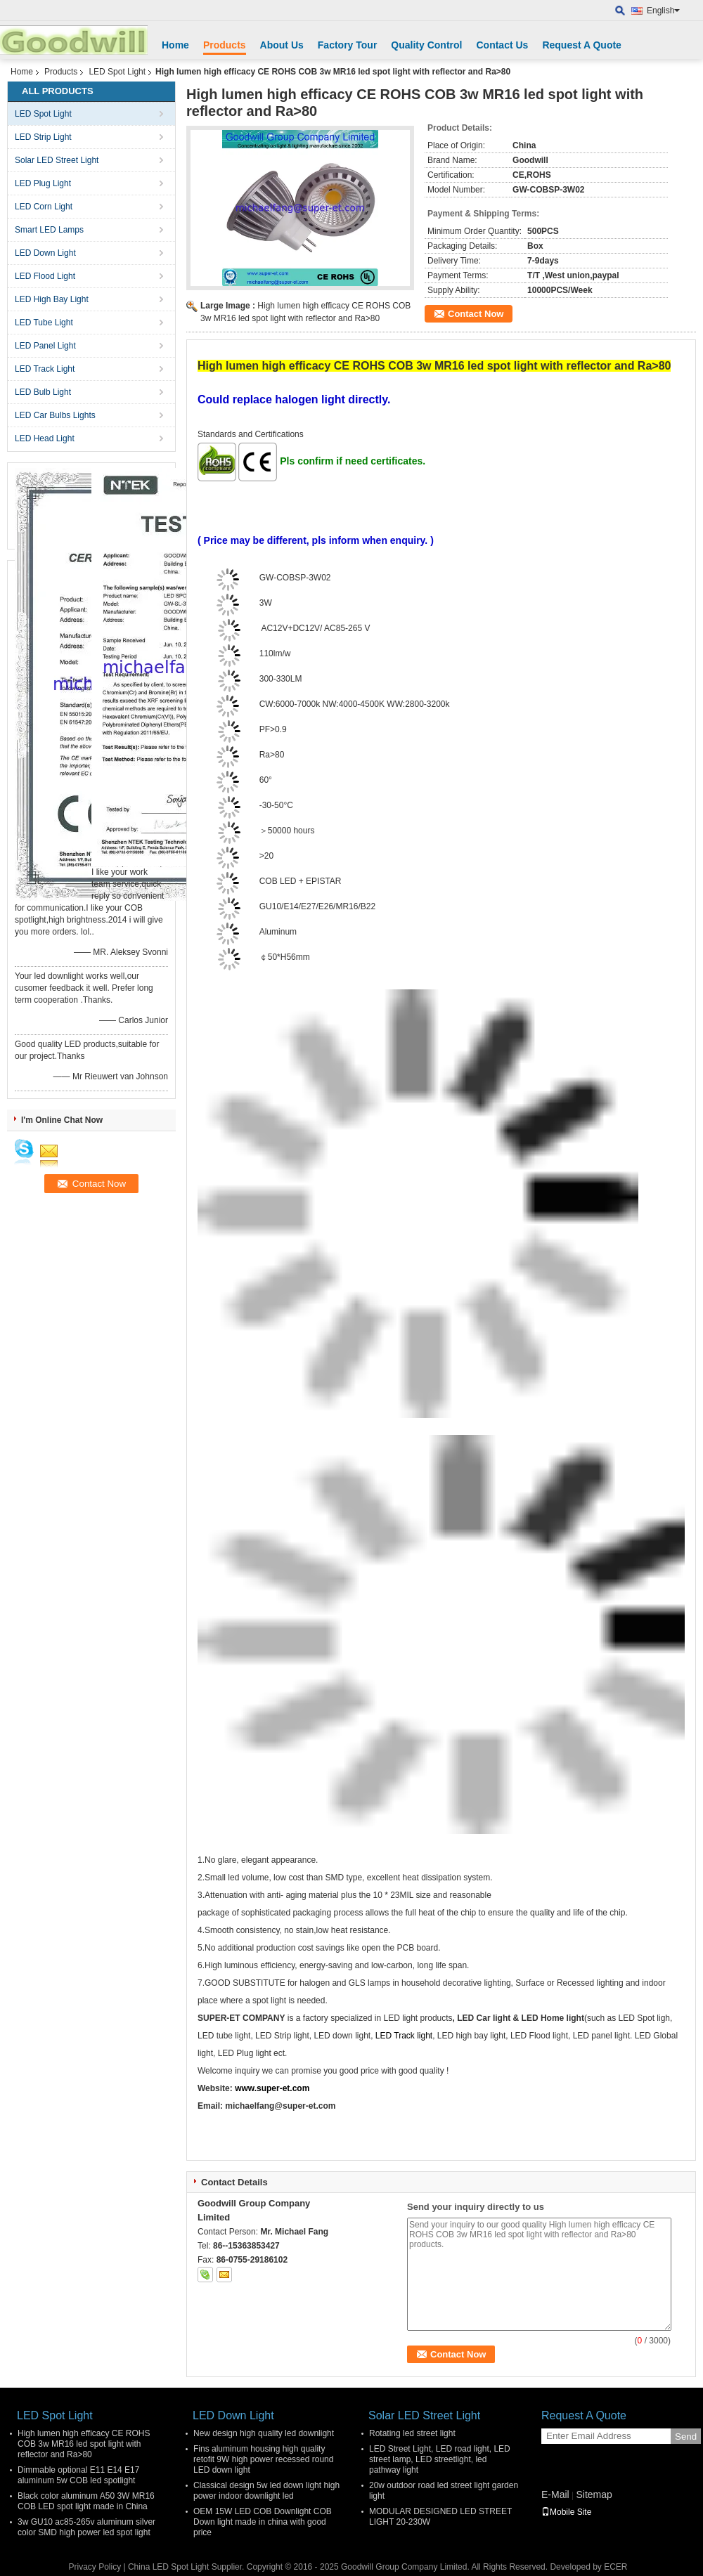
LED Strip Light (43, 137)
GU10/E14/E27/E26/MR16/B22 (317, 906)
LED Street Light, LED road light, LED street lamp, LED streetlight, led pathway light (439, 2459)
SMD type (343, 1877)
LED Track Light (45, 369)
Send (686, 2436)
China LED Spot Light (168, 2567)
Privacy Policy (94, 2567)
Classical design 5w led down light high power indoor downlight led (266, 2490)
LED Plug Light (43, 183)
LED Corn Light (43, 207)
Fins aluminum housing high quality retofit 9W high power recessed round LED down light (263, 2459)
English (663, 10)
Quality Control (426, 45)
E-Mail (555, 2494)
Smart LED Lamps (49, 230)
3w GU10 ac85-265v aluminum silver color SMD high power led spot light (86, 2527)
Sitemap (594, 2494)
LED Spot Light (117, 72)
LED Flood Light (45, 276)
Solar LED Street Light (56, 160)
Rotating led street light (412, 2433)
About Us (282, 45)
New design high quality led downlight (263, 2433)
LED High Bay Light (52, 299)
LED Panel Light (45, 346)
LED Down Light (45, 253)
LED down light (340, 2036)
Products (224, 45)
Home (175, 45)
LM (296, 679)
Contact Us (502, 45)
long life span (442, 1965)
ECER (615, 2567)
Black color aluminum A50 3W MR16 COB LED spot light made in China (86, 2501)
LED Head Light (45, 438)
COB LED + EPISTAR (300, 881)
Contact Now (475, 313)
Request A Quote (581, 45)
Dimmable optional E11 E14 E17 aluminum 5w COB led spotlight (78, 2475)
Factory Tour (348, 45)
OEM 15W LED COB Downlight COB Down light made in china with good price (262, 2521)
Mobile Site (566, 2512)
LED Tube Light (44, 322)
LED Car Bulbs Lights (55, 415)
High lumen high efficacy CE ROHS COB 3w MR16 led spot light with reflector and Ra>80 (84, 2443)
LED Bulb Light (43, 392)
